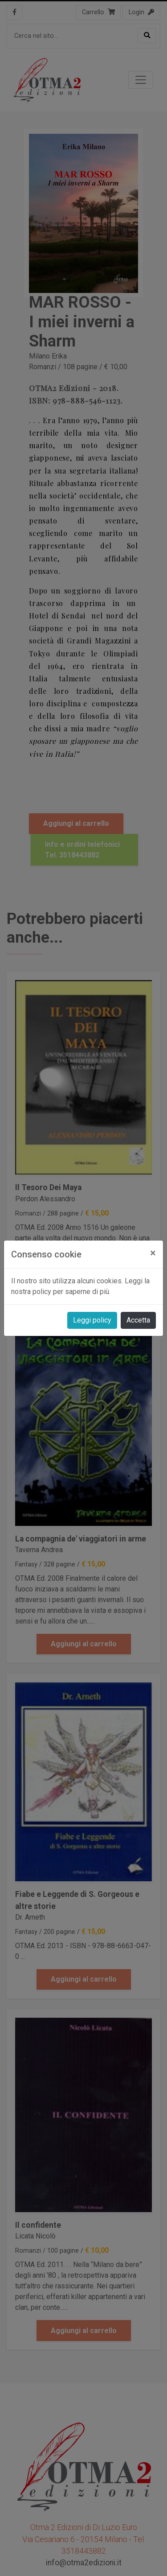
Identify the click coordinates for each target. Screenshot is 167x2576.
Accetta (138, 1320)
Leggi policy (92, 1320)
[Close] (153, 1253)
